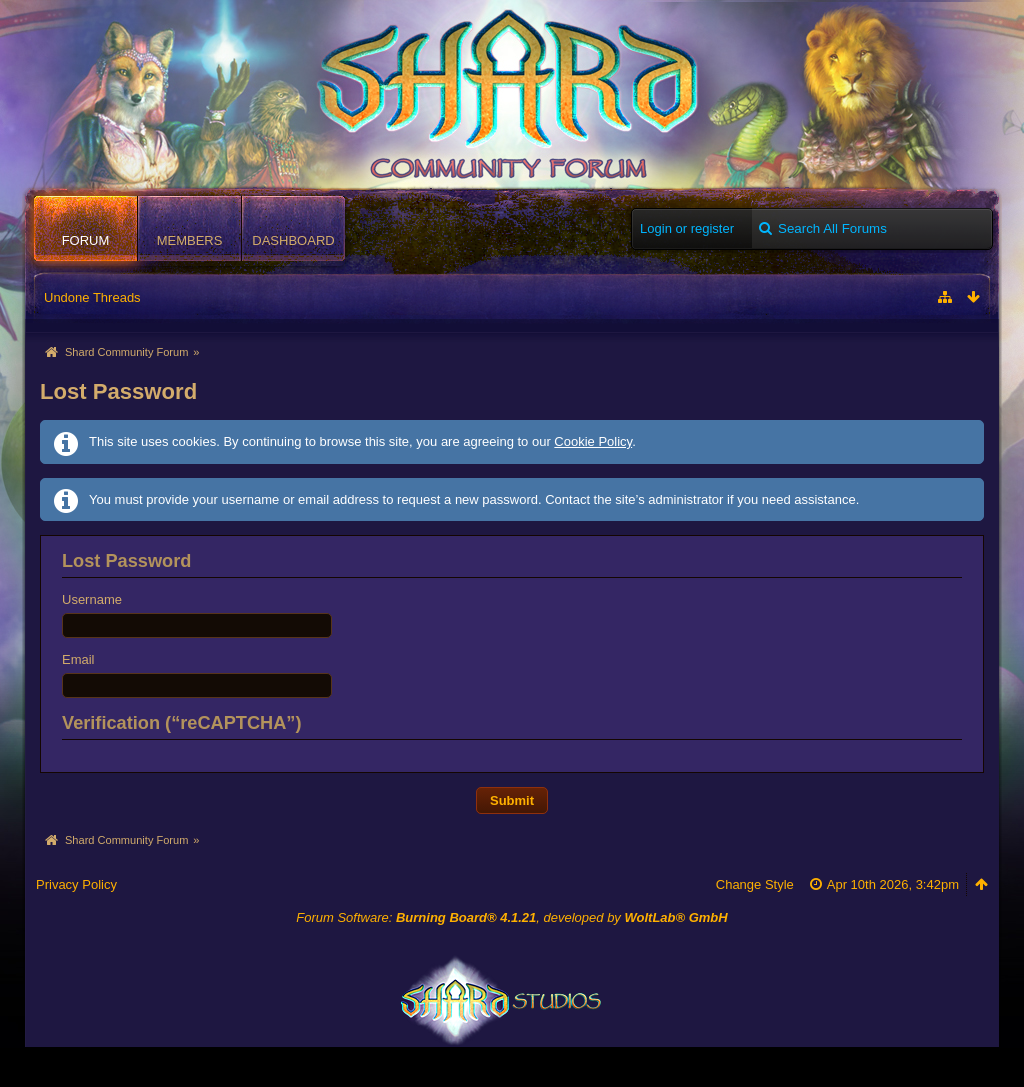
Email (78, 659)
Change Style (755, 884)
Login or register (687, 228)
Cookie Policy (593, 441)
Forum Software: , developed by (511, 917)
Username (92, 599)
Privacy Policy (76, 884)
